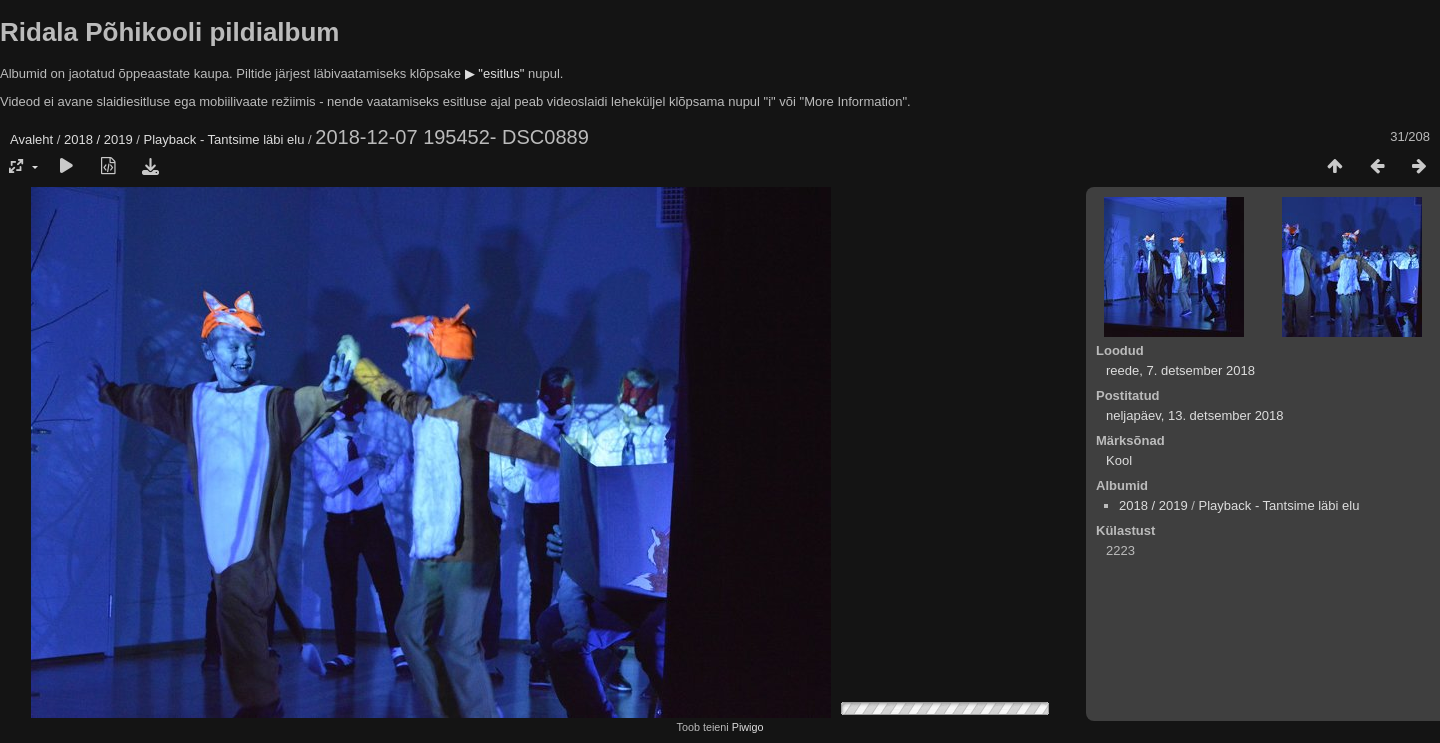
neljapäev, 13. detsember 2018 (1195, 415)
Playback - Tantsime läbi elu (224, 139)
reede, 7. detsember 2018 (1180, 370)
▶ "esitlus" (495, 73)
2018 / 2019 (98, 139)
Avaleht (31, 139)
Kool (1119, 460)
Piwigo (748, 727)
